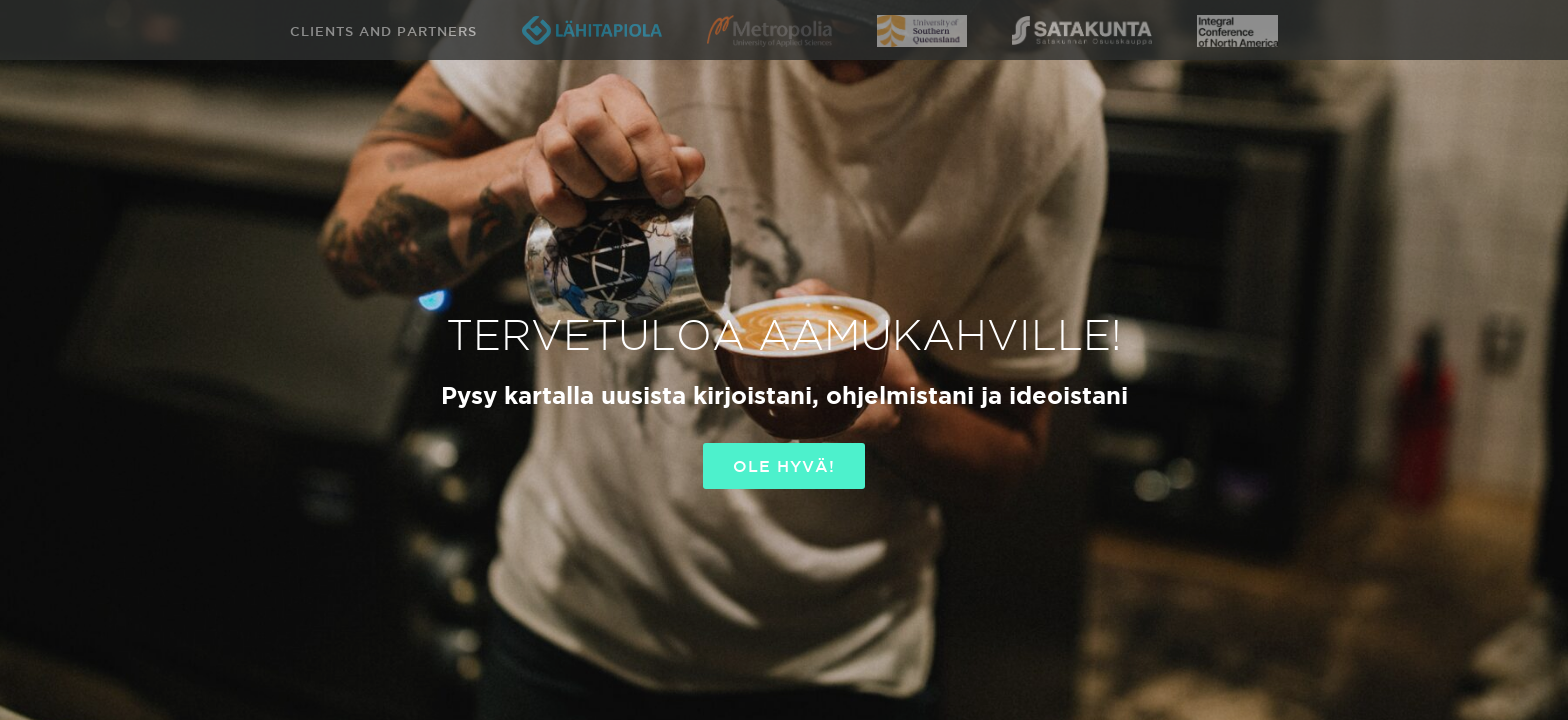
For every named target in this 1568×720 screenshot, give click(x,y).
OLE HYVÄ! (784, 466)
